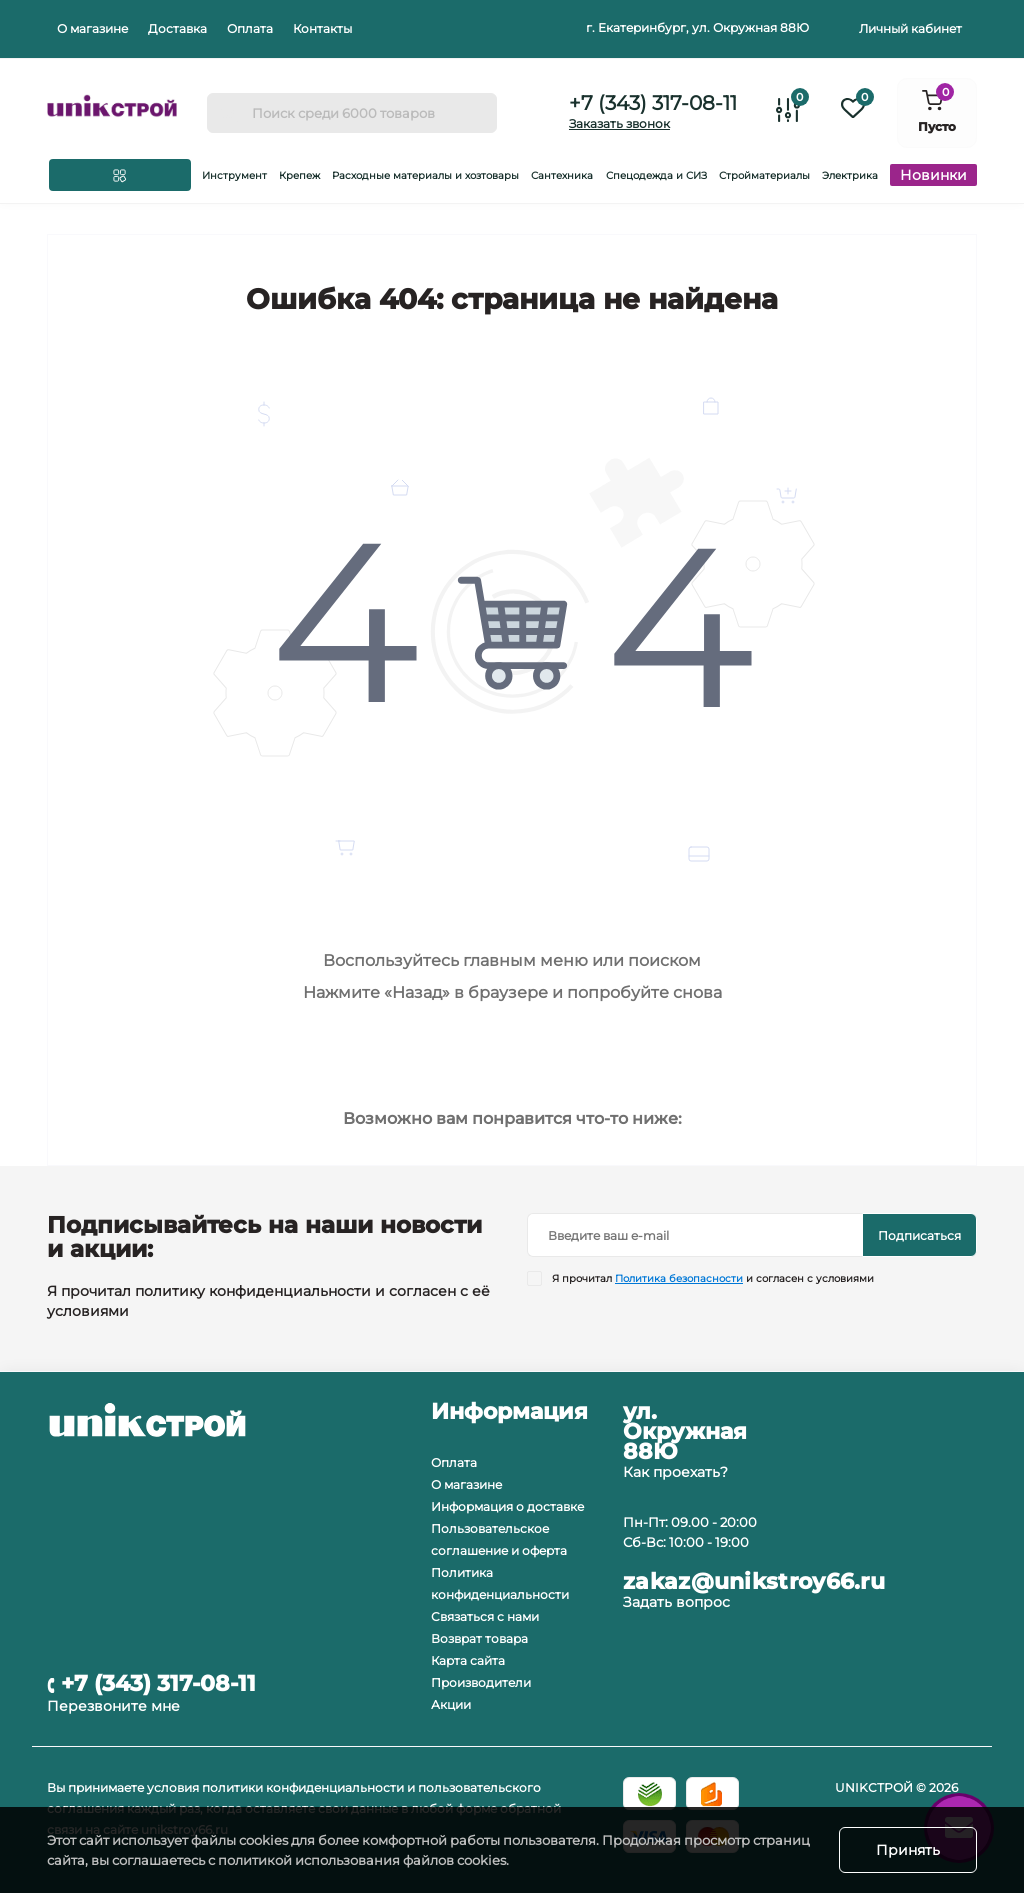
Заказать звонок (619, 123)
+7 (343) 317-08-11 (653, 103)
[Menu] (120, 175)
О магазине (92, 28)
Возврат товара (479, 1638)
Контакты (322, 28)
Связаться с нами (485, 1616)
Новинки (933, 175)
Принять (908, 1850)
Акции (451, 1704)
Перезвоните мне (113, 1706)
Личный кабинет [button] (910, 28)
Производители (481, 1682)
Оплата (250, 28)
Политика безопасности (679, 1278)
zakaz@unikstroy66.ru (754, 1582)
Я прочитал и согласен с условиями (713, 1278)
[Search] (229, 113)
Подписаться (919, 1235)
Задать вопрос (676, 1602)
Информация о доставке (507, 1506)
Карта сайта (468, 1660)
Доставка (177, 28)
